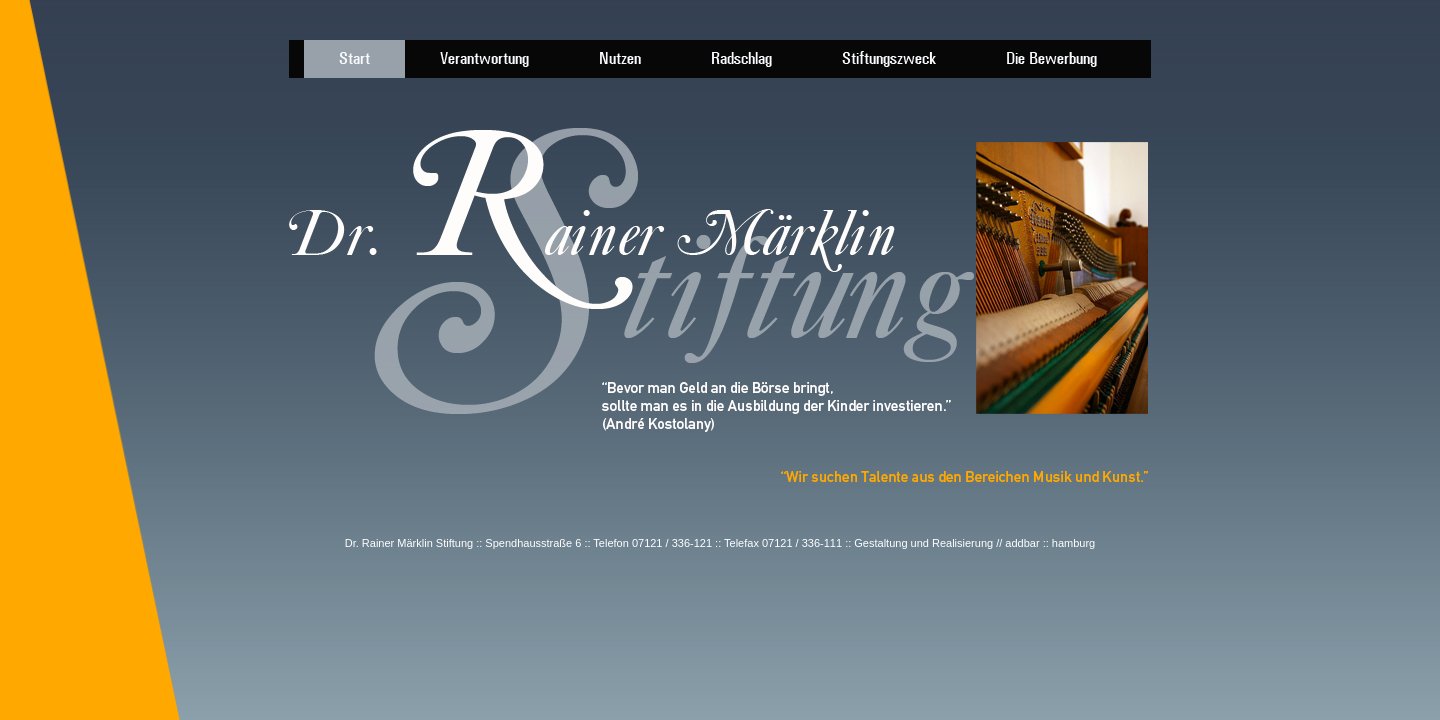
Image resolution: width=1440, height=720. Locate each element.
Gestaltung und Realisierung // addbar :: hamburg (974, 543)
